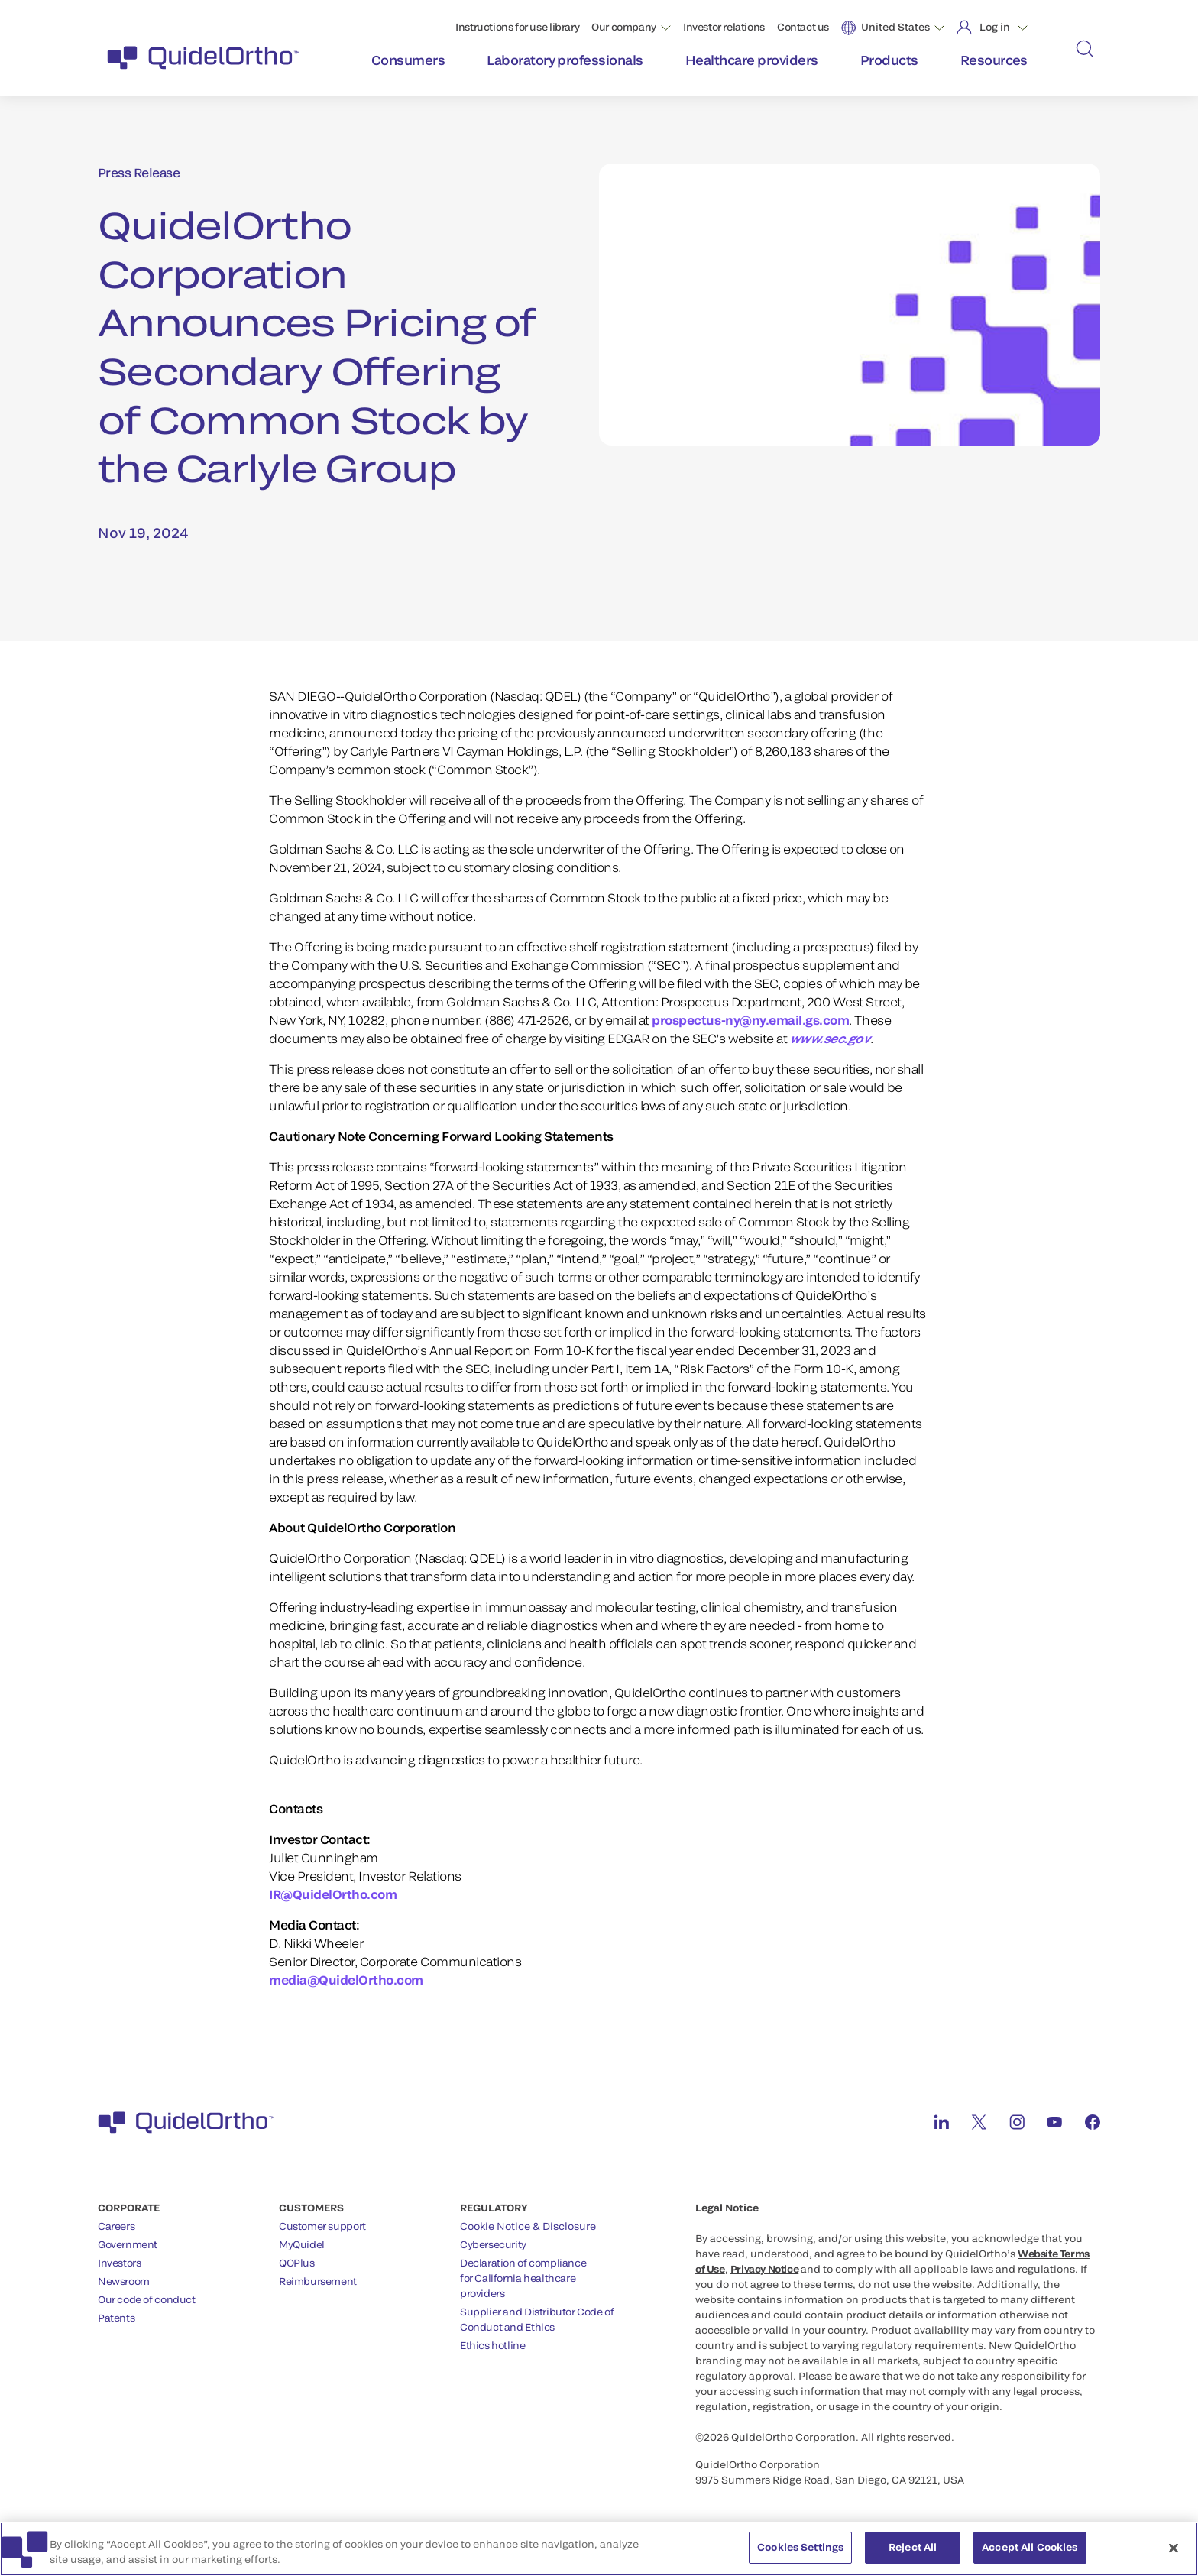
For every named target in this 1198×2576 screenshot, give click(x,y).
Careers (116, 2226)
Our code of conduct (147, 2299)
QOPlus (297, 2263)
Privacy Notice (764, 2269)
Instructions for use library (517, 27)
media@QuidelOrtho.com (346, 1979)
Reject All (913, 2552)
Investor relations (724, 27)
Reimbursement (318, 2281)
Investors (119, 2263)
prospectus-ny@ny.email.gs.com (750, 1020)
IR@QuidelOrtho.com (333, 1894)
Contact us (803, 27)
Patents (116, 2318)
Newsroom (124, 2281)
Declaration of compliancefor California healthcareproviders (523, 2278)
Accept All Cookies (1029, 2552)
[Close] (1173, 2552)
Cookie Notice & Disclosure (528, 2226)
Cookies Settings (800, 2552)
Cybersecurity (493, 2244)
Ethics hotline (493, 2345)
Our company (623, 27)
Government (127, 2244)
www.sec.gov (830, 1038)
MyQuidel (302, 2244)
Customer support (322, 2226)
